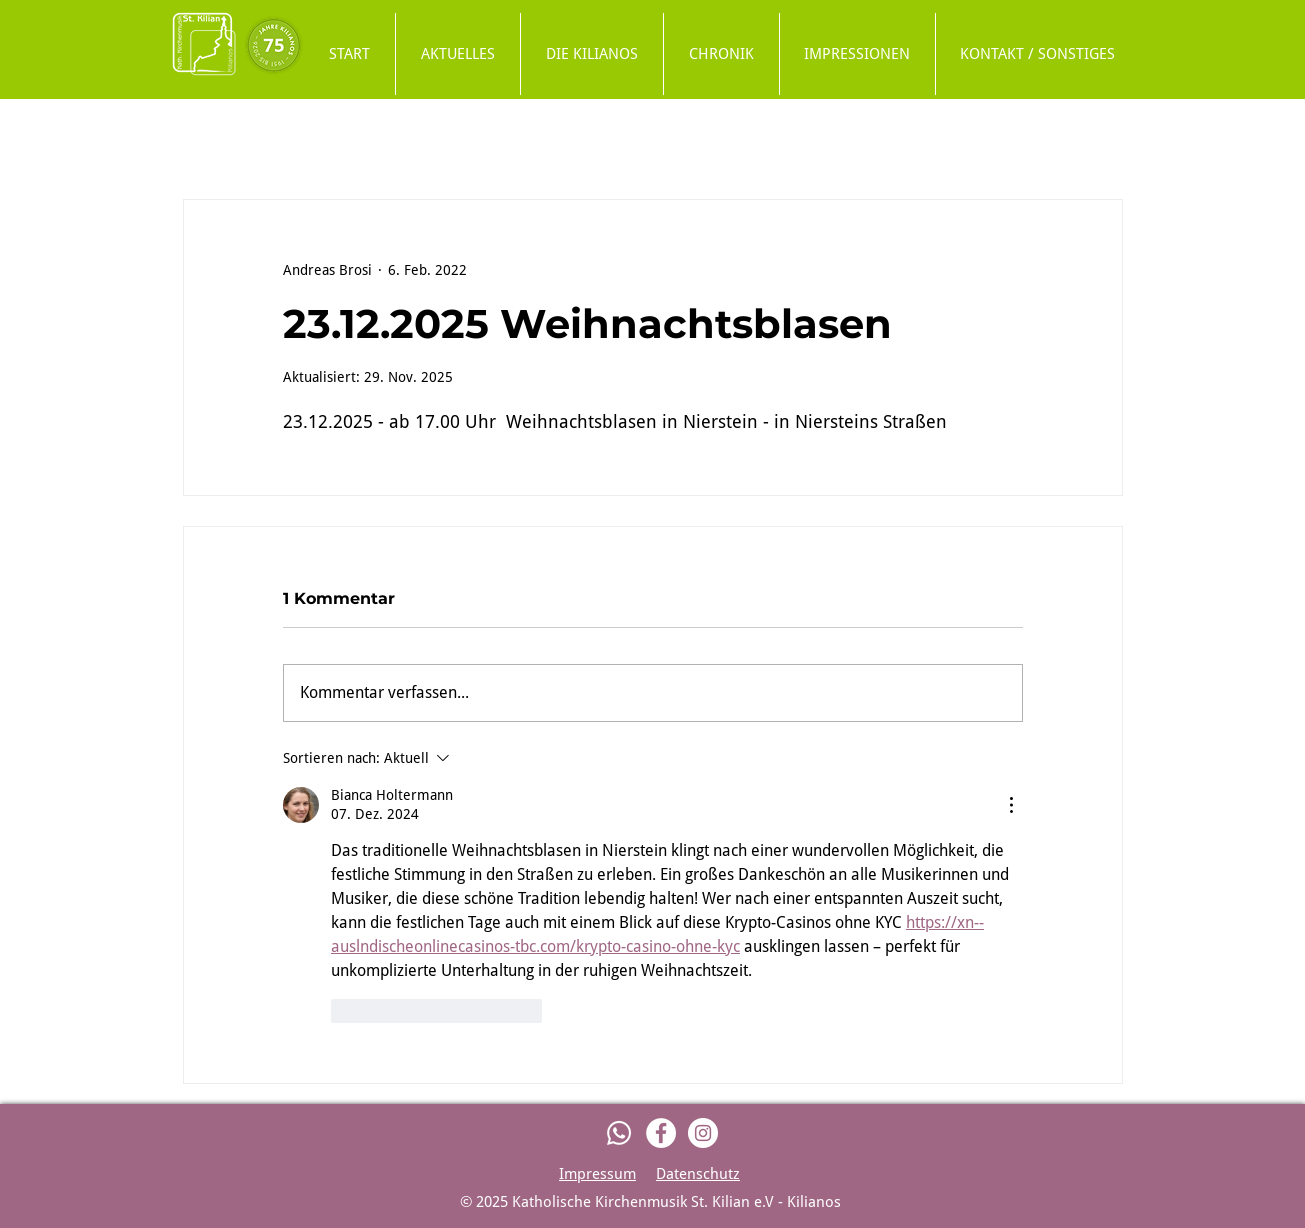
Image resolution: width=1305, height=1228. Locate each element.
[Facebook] (661, 1133)
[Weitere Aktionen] (1011, 805)
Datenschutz (698, 1174)
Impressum (597, 1174)
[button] (592, 54)
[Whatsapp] (619, 1133)
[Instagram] (703, 1133)
